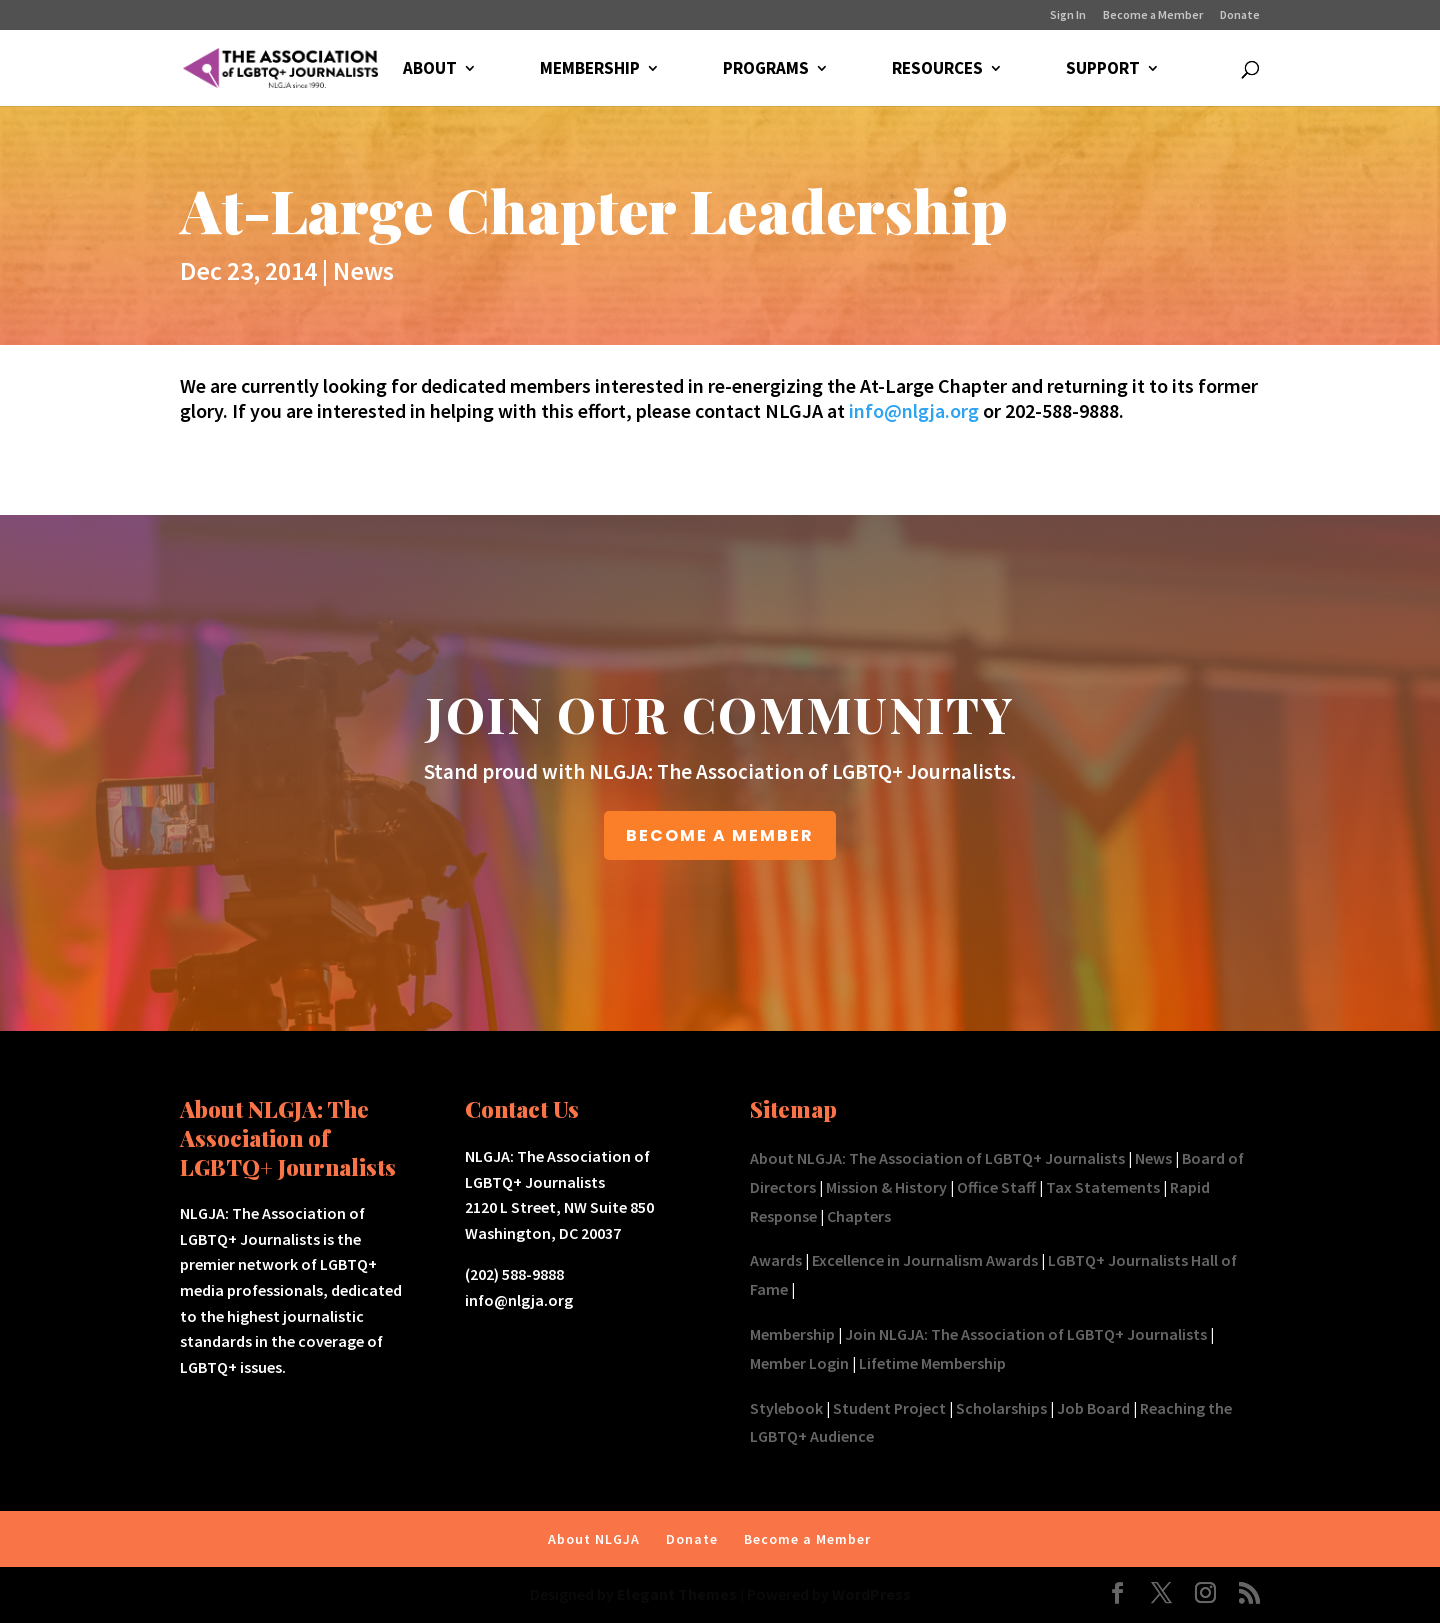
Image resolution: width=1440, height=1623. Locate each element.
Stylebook (786, 1408)
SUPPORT (1103, 70)
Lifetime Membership (932, 1363)
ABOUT (430, 70)
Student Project (889, 1408)
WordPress (871, 1594)
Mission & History (886, 1187)
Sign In (1068, 15)
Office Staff (996, 1187)
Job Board (1093, 1408)
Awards (776, 1260)
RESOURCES (937, 70)
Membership (792, 1334)
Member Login (799, 1363)
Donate (1240, 15)
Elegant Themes (677, 1594)
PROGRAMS (766, 70)
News (363, 270)
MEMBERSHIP (590, 70)
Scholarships (1001, 1408)
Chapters (859, 1216)
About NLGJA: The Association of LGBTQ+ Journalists (937, 1158)
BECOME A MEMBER (720, 835)
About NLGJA (594, 1539)
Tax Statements (1103, 1187)
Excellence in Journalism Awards (925, 1260)
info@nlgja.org (914, 410)
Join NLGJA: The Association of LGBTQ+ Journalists (1026, 1334)
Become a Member (1153, 15)
